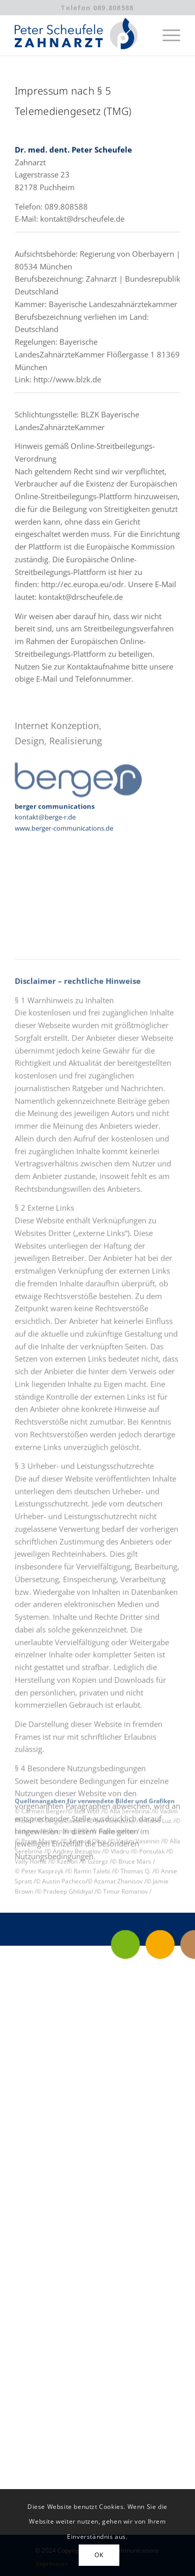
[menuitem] (166, 35)
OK (98, 2555)
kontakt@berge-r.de (45, 827)
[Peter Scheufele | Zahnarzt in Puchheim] (81, 35)
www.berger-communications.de (64, 838)
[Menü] (166, 35)
